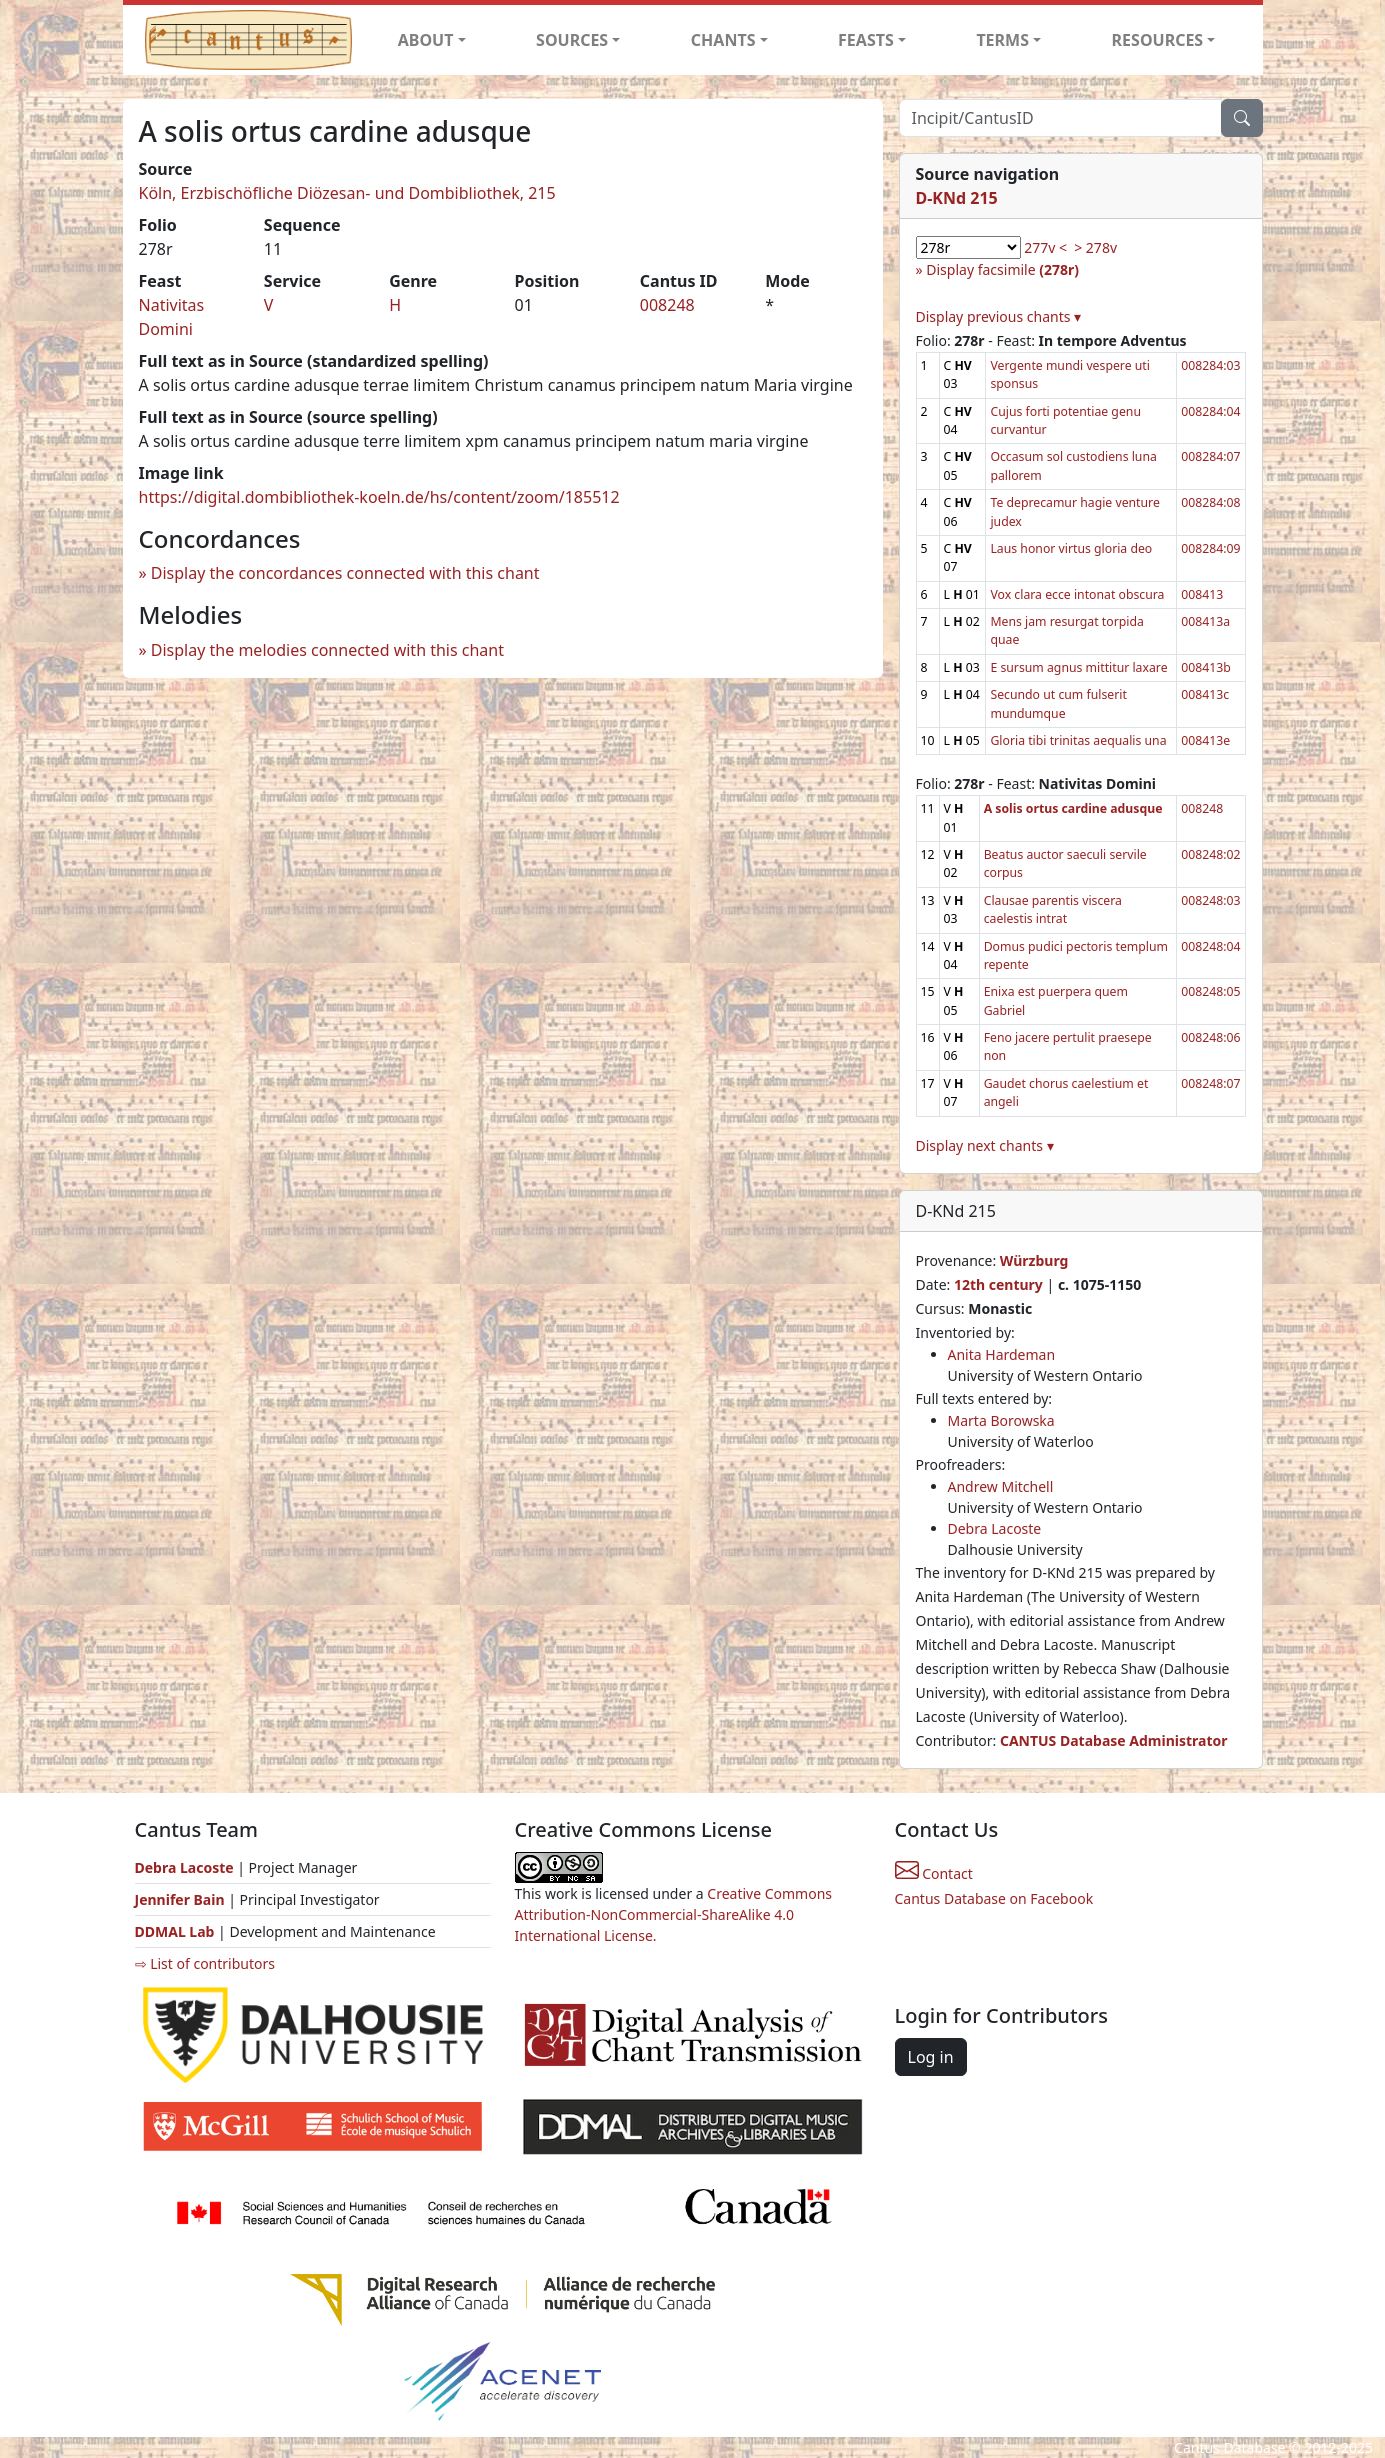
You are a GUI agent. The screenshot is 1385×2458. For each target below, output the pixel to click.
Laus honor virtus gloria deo (1071, 548)
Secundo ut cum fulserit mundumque (1058, 703)
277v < (1045, 247)
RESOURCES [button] (1158, 40)
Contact (934, 1873)
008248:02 (1210, 854)
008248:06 (1210, 1037)
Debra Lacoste (995, 1528)
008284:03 (1210, 365)
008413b (1206, 667)
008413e (1205, 740)
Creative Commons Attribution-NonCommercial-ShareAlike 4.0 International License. (674, 1914)
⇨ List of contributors (205, 1963)
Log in (931, 2057)
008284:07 (1210, 456)
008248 (667, 305)
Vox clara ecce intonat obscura (1077, 594)
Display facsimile (1002, 269)
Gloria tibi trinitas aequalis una (1078, 740)
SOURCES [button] (572, 40)
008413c (1205, 694)
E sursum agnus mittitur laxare (1078, 667)
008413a (1205, 621)
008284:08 (1210, 502)
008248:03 (1210, 900)
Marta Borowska (1001, 1420)
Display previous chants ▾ (999, 316)
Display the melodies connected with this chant (327, 650)
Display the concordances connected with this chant (345, 573)
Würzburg (1034, 1260)
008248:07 (1210, 1083)
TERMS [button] (1002, 40)
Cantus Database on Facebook (994, 1898)
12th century (998, 1284)
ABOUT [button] (426, 40)
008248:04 (1210, 946)
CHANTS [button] (723, 40)
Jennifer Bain (182, 1899)
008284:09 (1210, 548)
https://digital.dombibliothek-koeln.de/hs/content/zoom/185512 (379, 497)
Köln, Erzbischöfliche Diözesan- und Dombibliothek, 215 (347, 193)
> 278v (1095, 247)
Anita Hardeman (1002, 1354)
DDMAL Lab (175, 1931)
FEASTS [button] (866, 40)
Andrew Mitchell (1001, 1486)
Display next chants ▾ (985, 1145)
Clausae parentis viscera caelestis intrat (1053, 909)
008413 (1202, 594)
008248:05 (1210, 991)
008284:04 (1210, 411)
